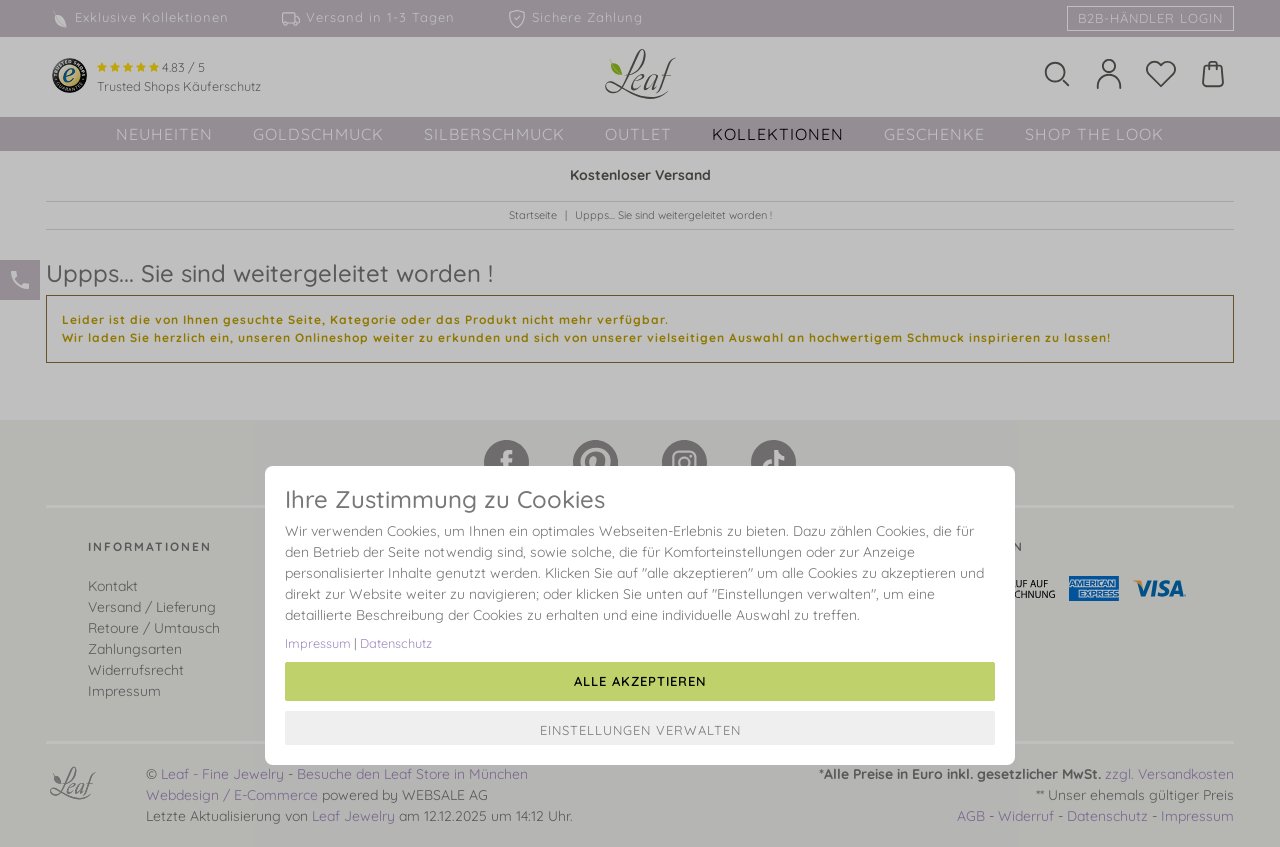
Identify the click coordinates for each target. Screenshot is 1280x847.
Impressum (318, 643)
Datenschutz (396, 643)
